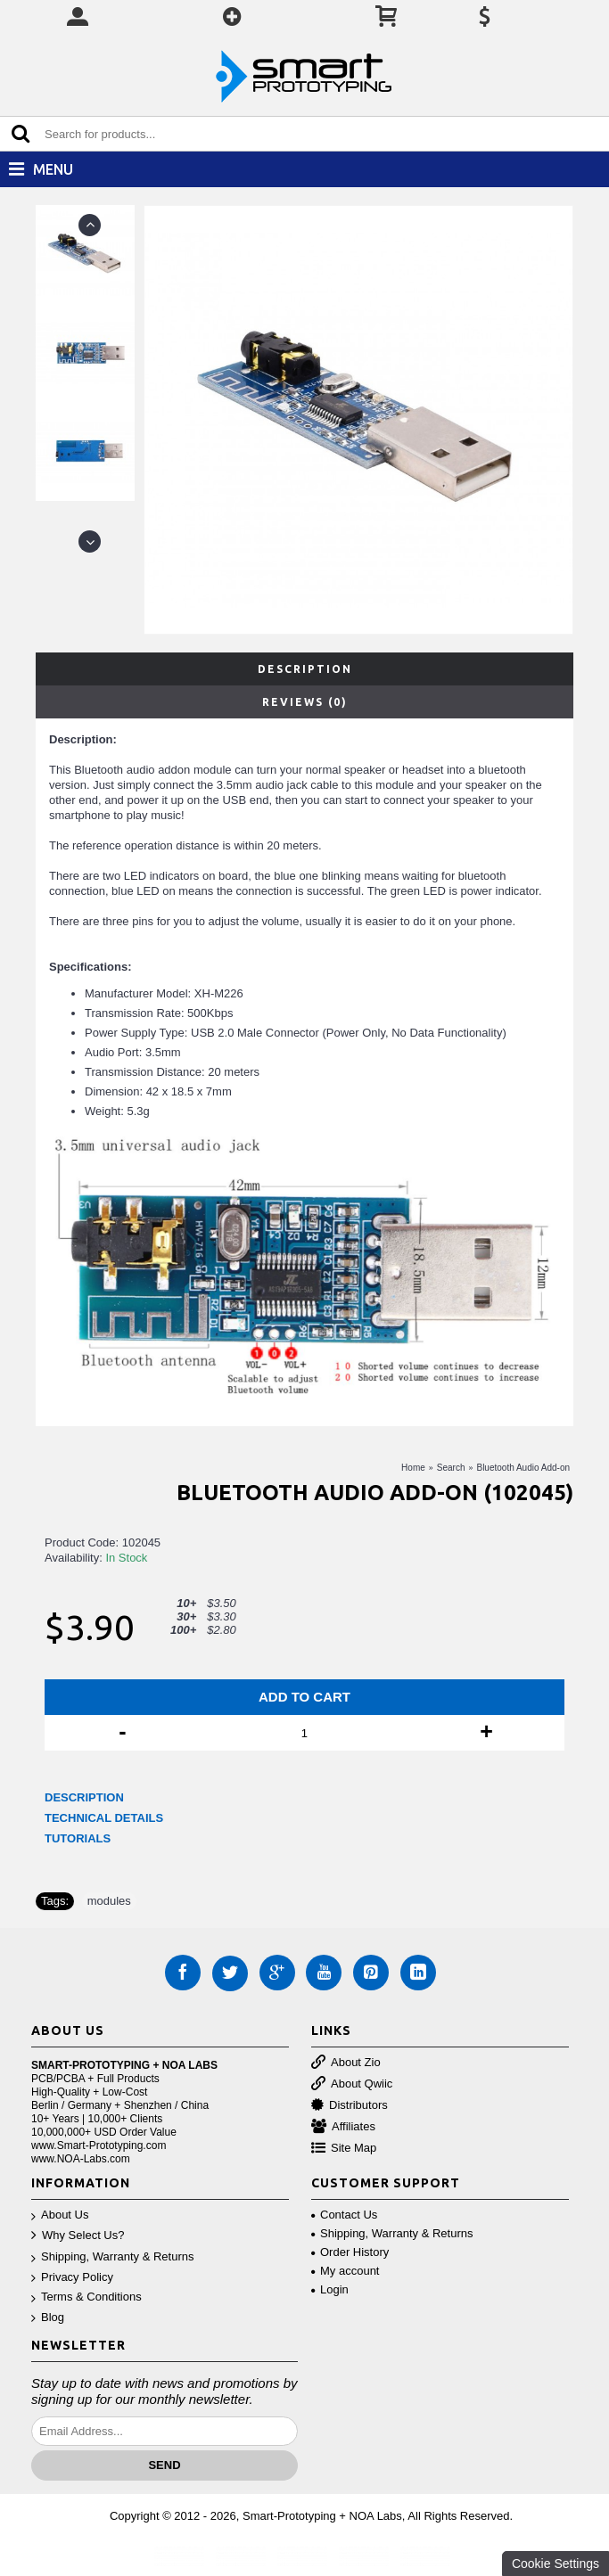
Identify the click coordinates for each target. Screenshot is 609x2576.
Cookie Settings (555, 2563)
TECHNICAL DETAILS (104, 1818)
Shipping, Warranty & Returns (112, 2257)
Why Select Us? (77, 2236)
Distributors (349, 2105)
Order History (350, 2252)
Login (330, 2289)
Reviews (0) (305, 702)
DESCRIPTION (84, 1797)
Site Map (343, 2148)
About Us (59, 2215)
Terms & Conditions (86, 2297)
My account (345, 2270)
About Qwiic (351, 2084)
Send (164, 2465)
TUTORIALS (78, 1838)
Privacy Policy (72, 2277)
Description (305, 669)
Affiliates (343, 2127)
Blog (47, 2318)
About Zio (346, 2063)
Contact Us (344, 2214)
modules (109, 1900)
